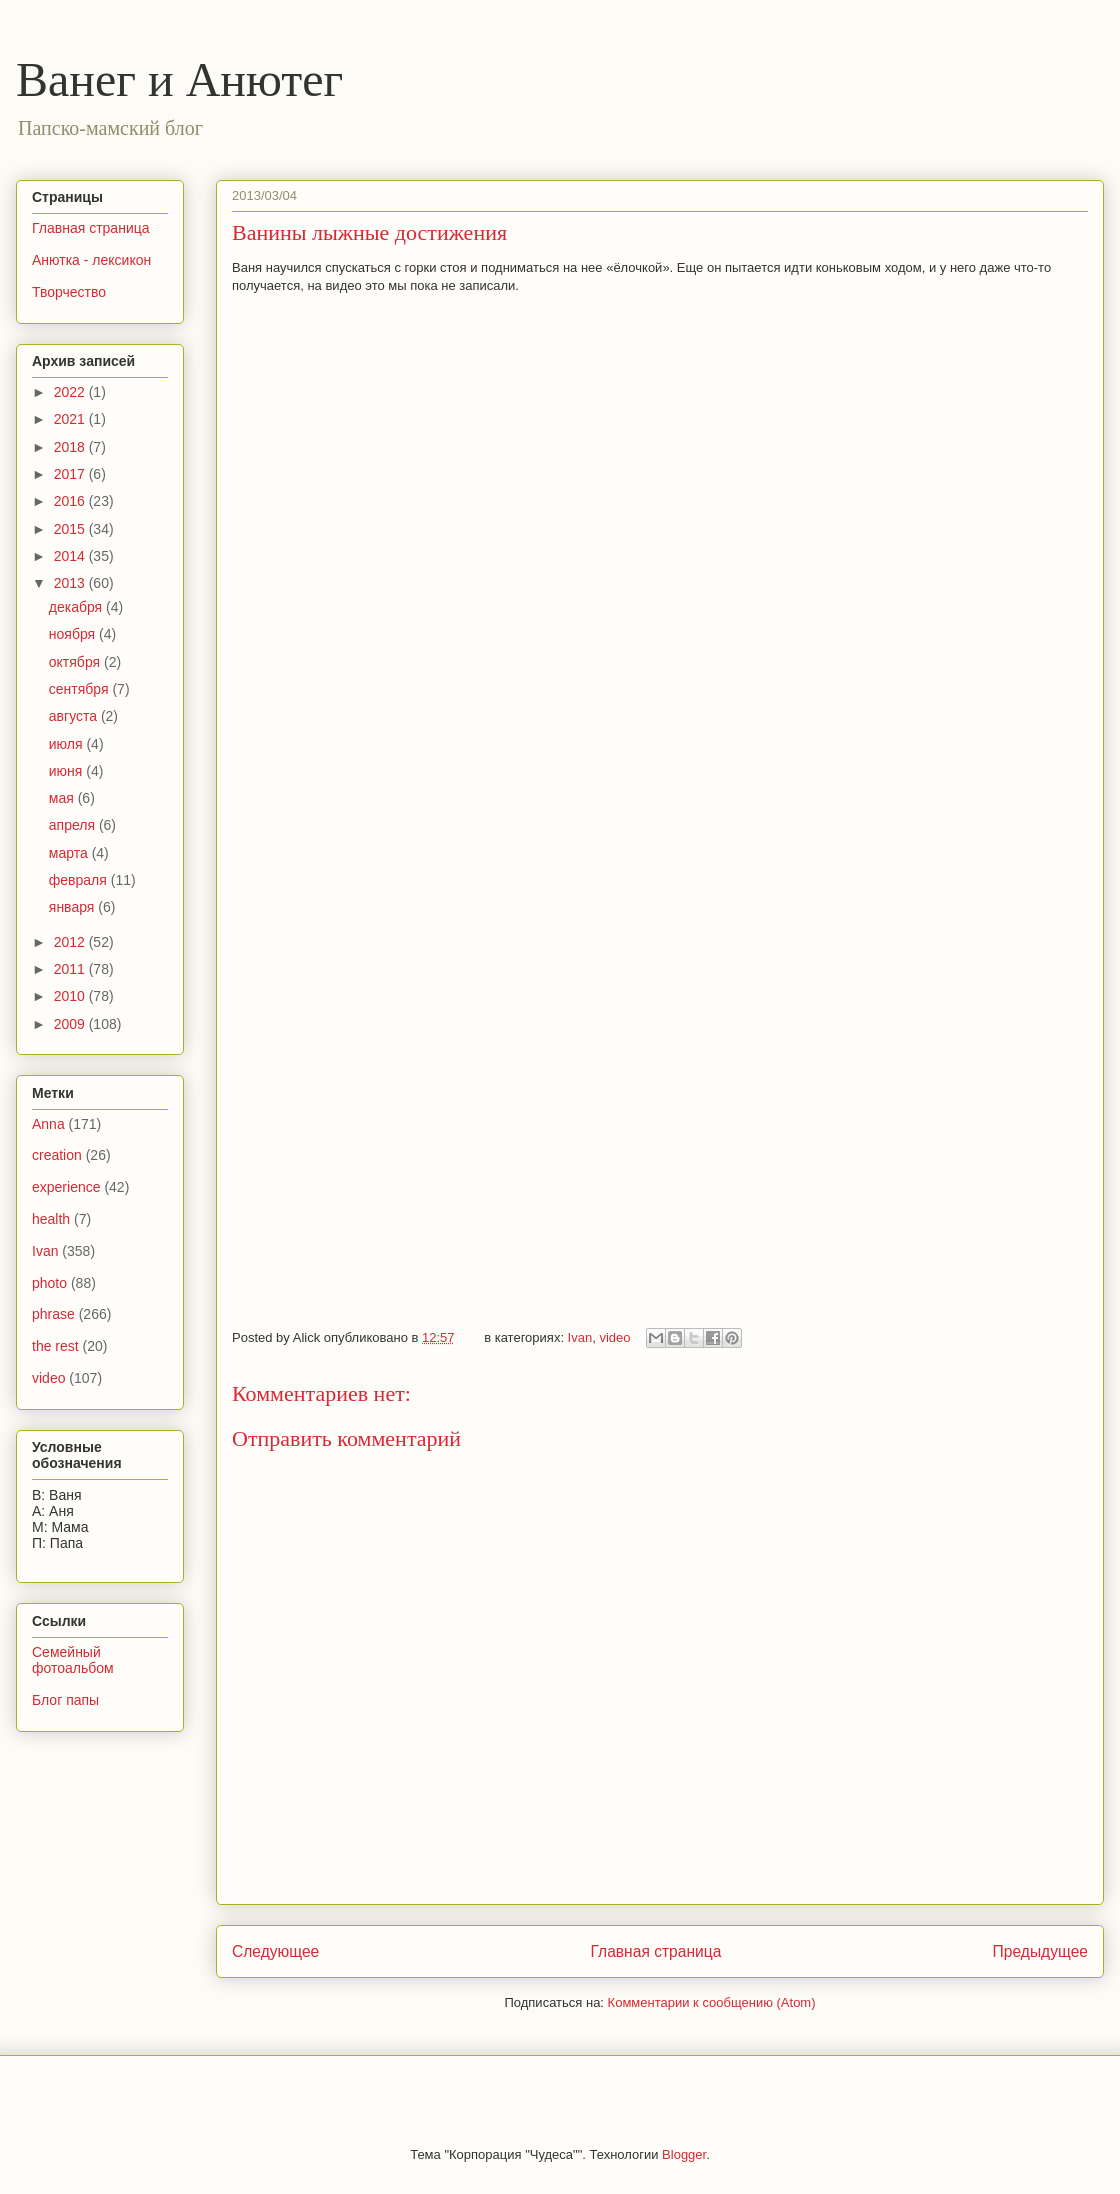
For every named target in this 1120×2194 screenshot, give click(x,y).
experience (66, 1187)
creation (57, 1155)
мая (63, 798)
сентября (81, 689)
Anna (48, 1124)
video (614, 1337)
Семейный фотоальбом (73, 1660)
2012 (71, 942)
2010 (71, 996)
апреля (74, 825)
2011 (71, 969)
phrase (53, 1314)
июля (68, 744)
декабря (77, 607)
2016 (71, 501)
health (51, 1219)
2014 (71, 556)
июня (68, 771)
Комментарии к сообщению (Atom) (712, 2002)
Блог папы (65, 1700)
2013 (71, 583)
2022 (71, 392)
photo (49, 1283)
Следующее (275, 1951)
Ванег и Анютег (179, 79)
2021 (71, 419)
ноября (74, 634)
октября (76, 662)
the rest (55, 1346)
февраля (80, 880)
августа (75, 716)
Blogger (684, 2154)
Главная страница (655, 1951)
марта (70, 853)
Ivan (580, 1337)
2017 (71, 474)
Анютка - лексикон (91, 260)
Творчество (69, 292)
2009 (71, 1024)
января (73, 907)
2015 (71, 529)
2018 (71, 447)
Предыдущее (1040, 1951)
